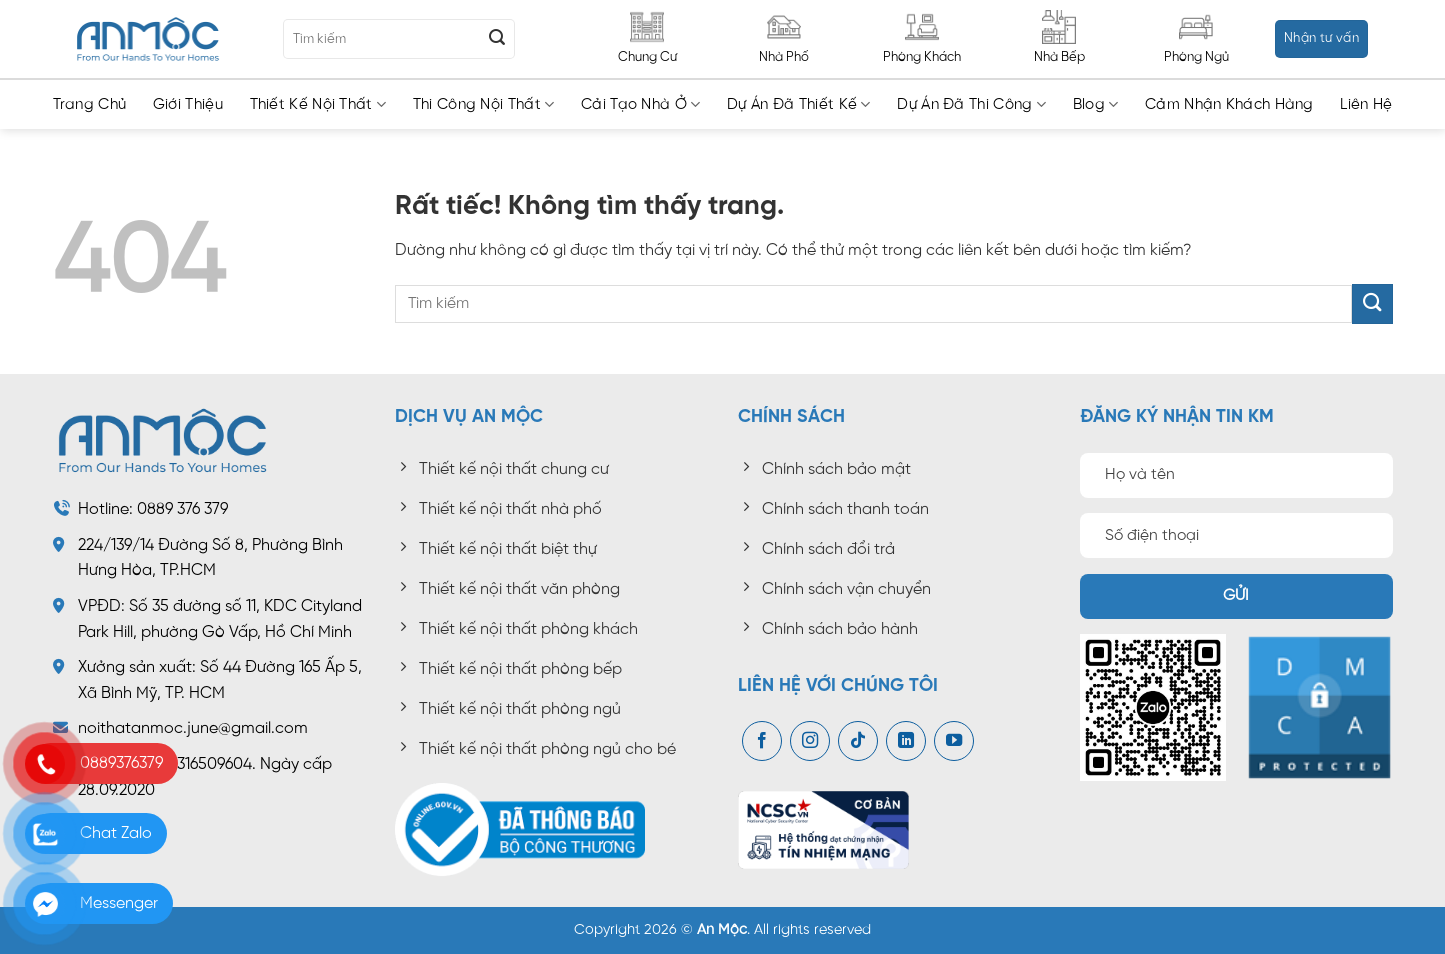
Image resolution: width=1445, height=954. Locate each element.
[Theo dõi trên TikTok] (858, 741)
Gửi (1236, 596)
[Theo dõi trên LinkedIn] (906, 741)
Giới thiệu (188, 105)
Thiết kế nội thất (318, 104)
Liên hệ (1366, 105)
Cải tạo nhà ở (640, 104)
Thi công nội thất (484, 104)
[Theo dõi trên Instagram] (810, 741)
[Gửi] (497, 39)
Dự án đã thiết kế (799, 104)
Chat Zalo (116, 833)
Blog (1096, 104)
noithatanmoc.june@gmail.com (193, 728)
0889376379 (121, 763)
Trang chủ (90, 105)
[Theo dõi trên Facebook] (762, 741)
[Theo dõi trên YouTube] (954, 741)
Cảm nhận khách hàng (1229, 105)
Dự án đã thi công (971, 104)
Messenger (119, 903)
